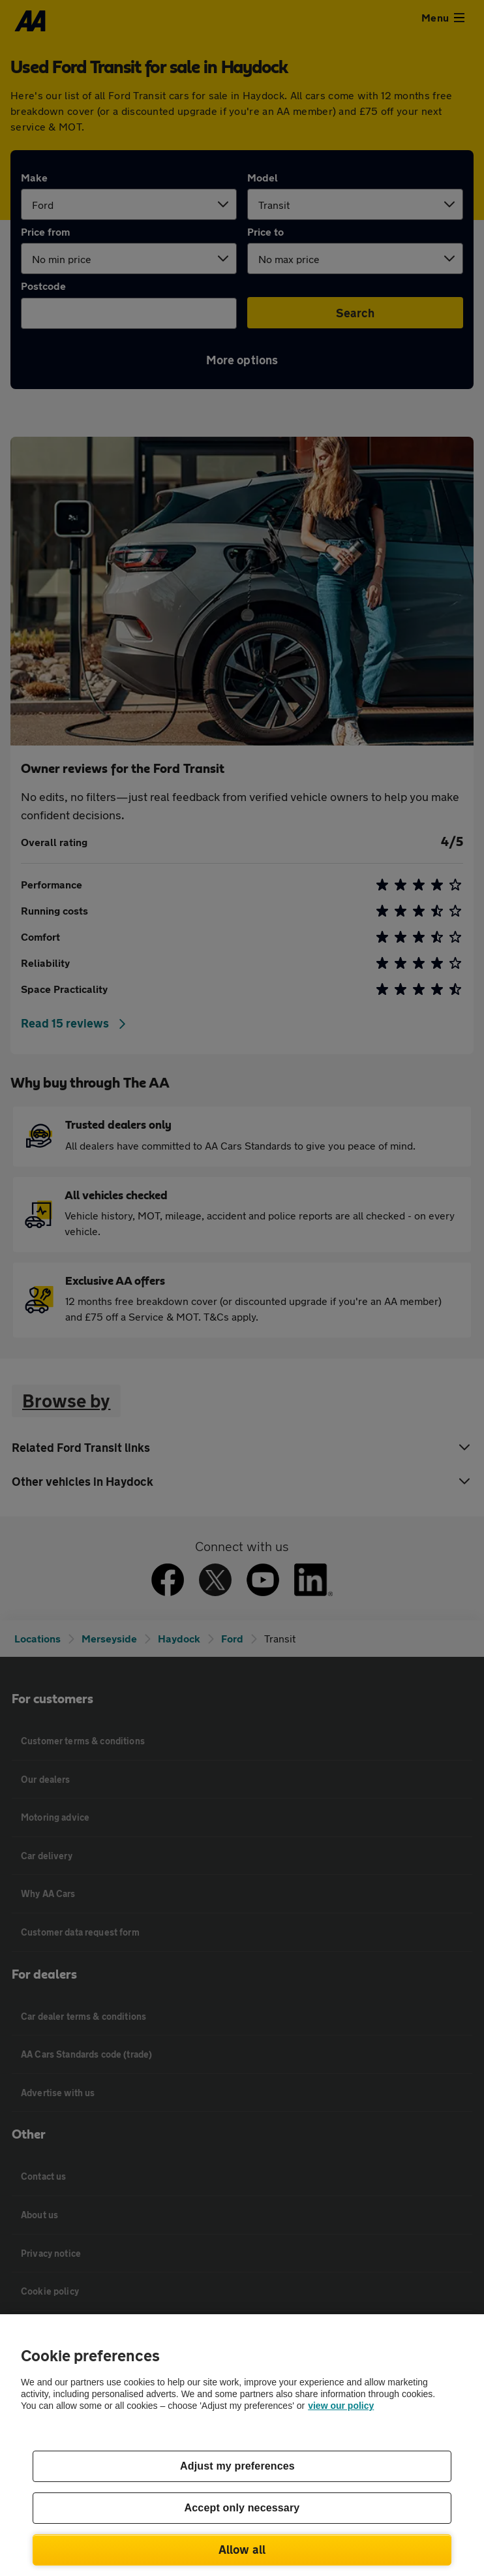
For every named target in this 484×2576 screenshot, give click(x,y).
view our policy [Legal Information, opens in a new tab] (341, 2405)
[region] (242, 2445)
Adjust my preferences (237, 2466)
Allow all (242, 2549)
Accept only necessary (242, 2507)
